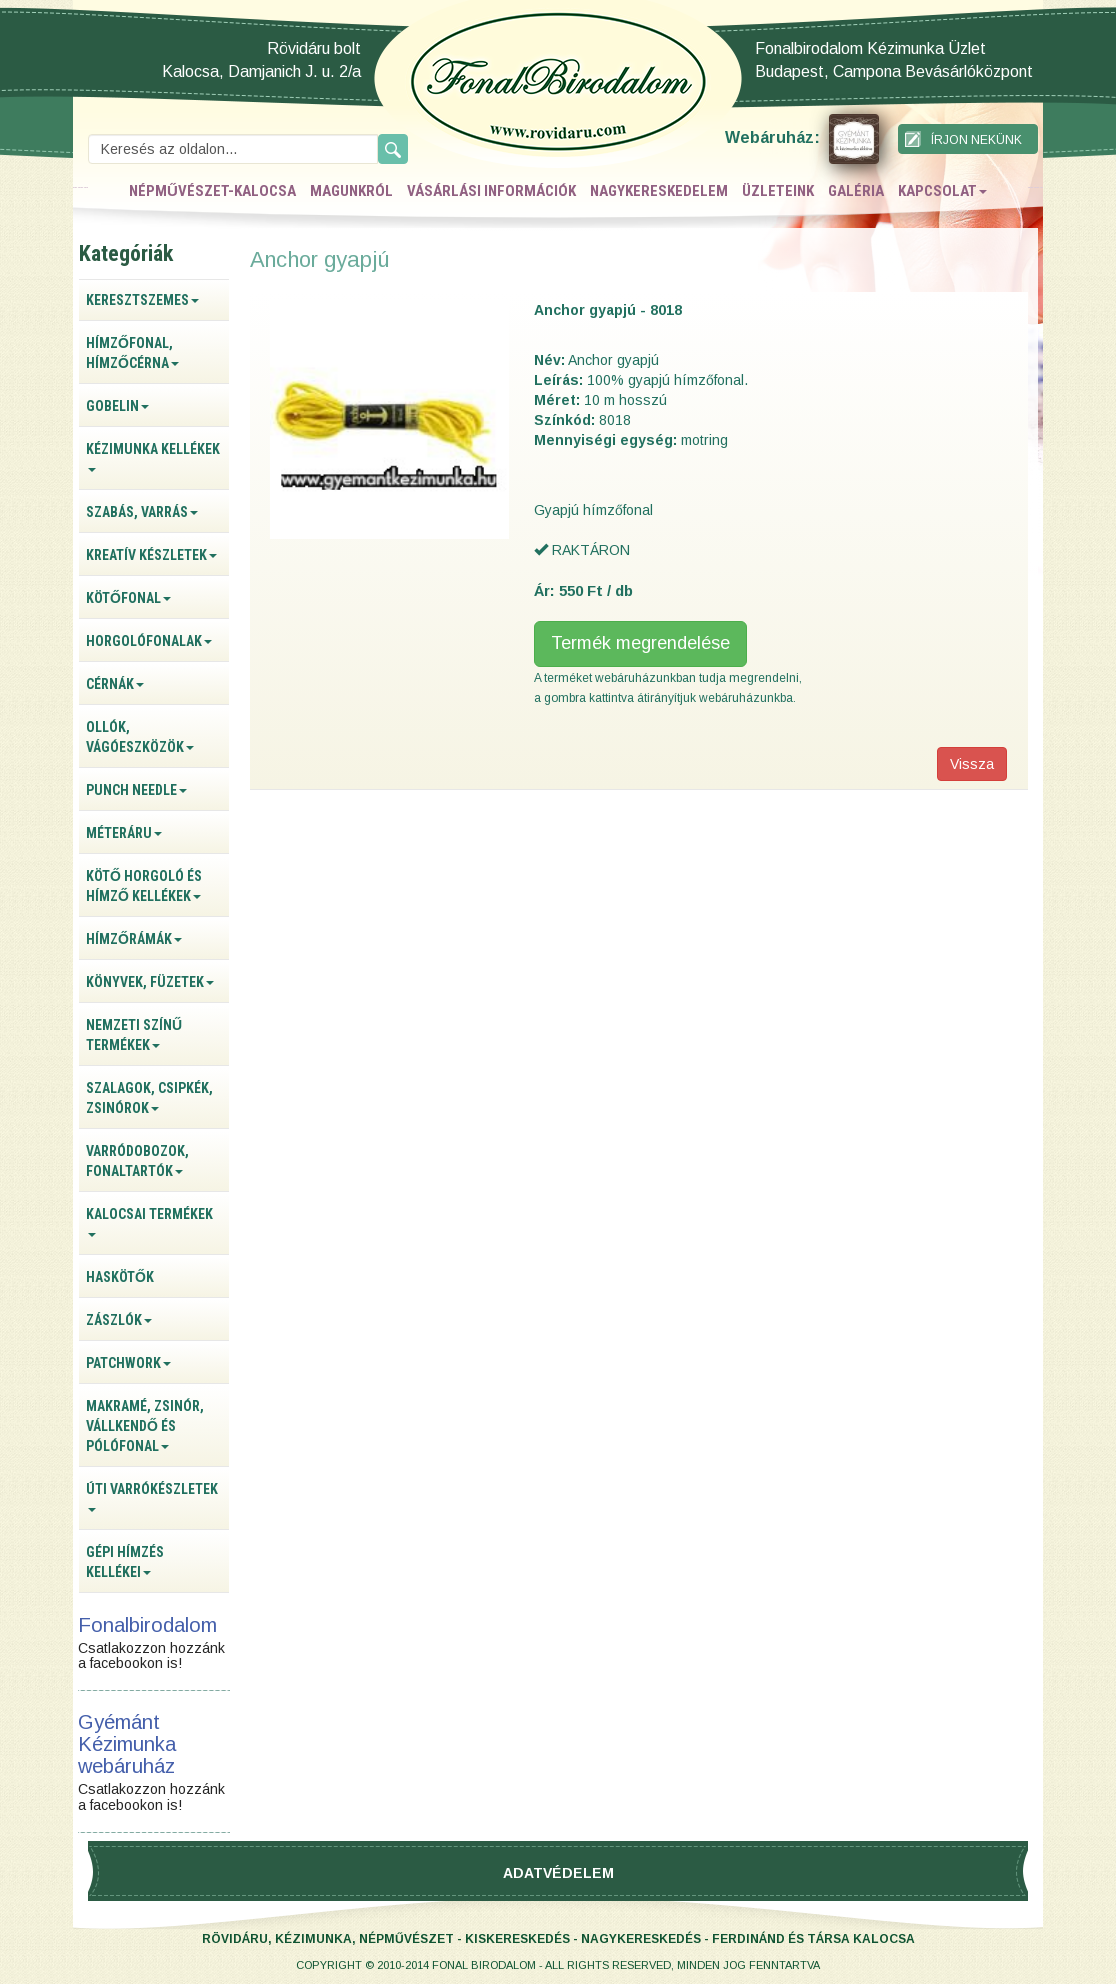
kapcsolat (942, 191)
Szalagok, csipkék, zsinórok (149, 1098)
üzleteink (778, 191)
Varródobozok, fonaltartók (137, 1161)
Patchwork (128, 1363)
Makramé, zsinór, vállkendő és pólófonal (145, 1426)
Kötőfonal (128, 598)
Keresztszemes (142, 300)
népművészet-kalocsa (212, 191)
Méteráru (124, 833)
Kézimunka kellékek (153, 456)
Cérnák (115, 684)
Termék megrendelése (640, 643)
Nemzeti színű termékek (134, 1035)
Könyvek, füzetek (150, 982)
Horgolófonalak (149, 641)
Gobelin (117, 406)
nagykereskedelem (659, 191)
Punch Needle (136, 790)
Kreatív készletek (151, 555)
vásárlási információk (491, 191)
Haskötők (120, 1277)
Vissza (972, 764)
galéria (856, 191)
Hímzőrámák (134, 939)
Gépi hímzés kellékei (125, 1562)
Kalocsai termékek (149, 1221)
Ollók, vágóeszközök (140, 737)
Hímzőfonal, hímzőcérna (132, 353)
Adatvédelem (558, 1873)
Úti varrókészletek (152, 1496)
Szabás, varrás (142, 512)
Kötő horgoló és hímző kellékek (144, 886)
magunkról (351, 191)
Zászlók (119, 1320)
